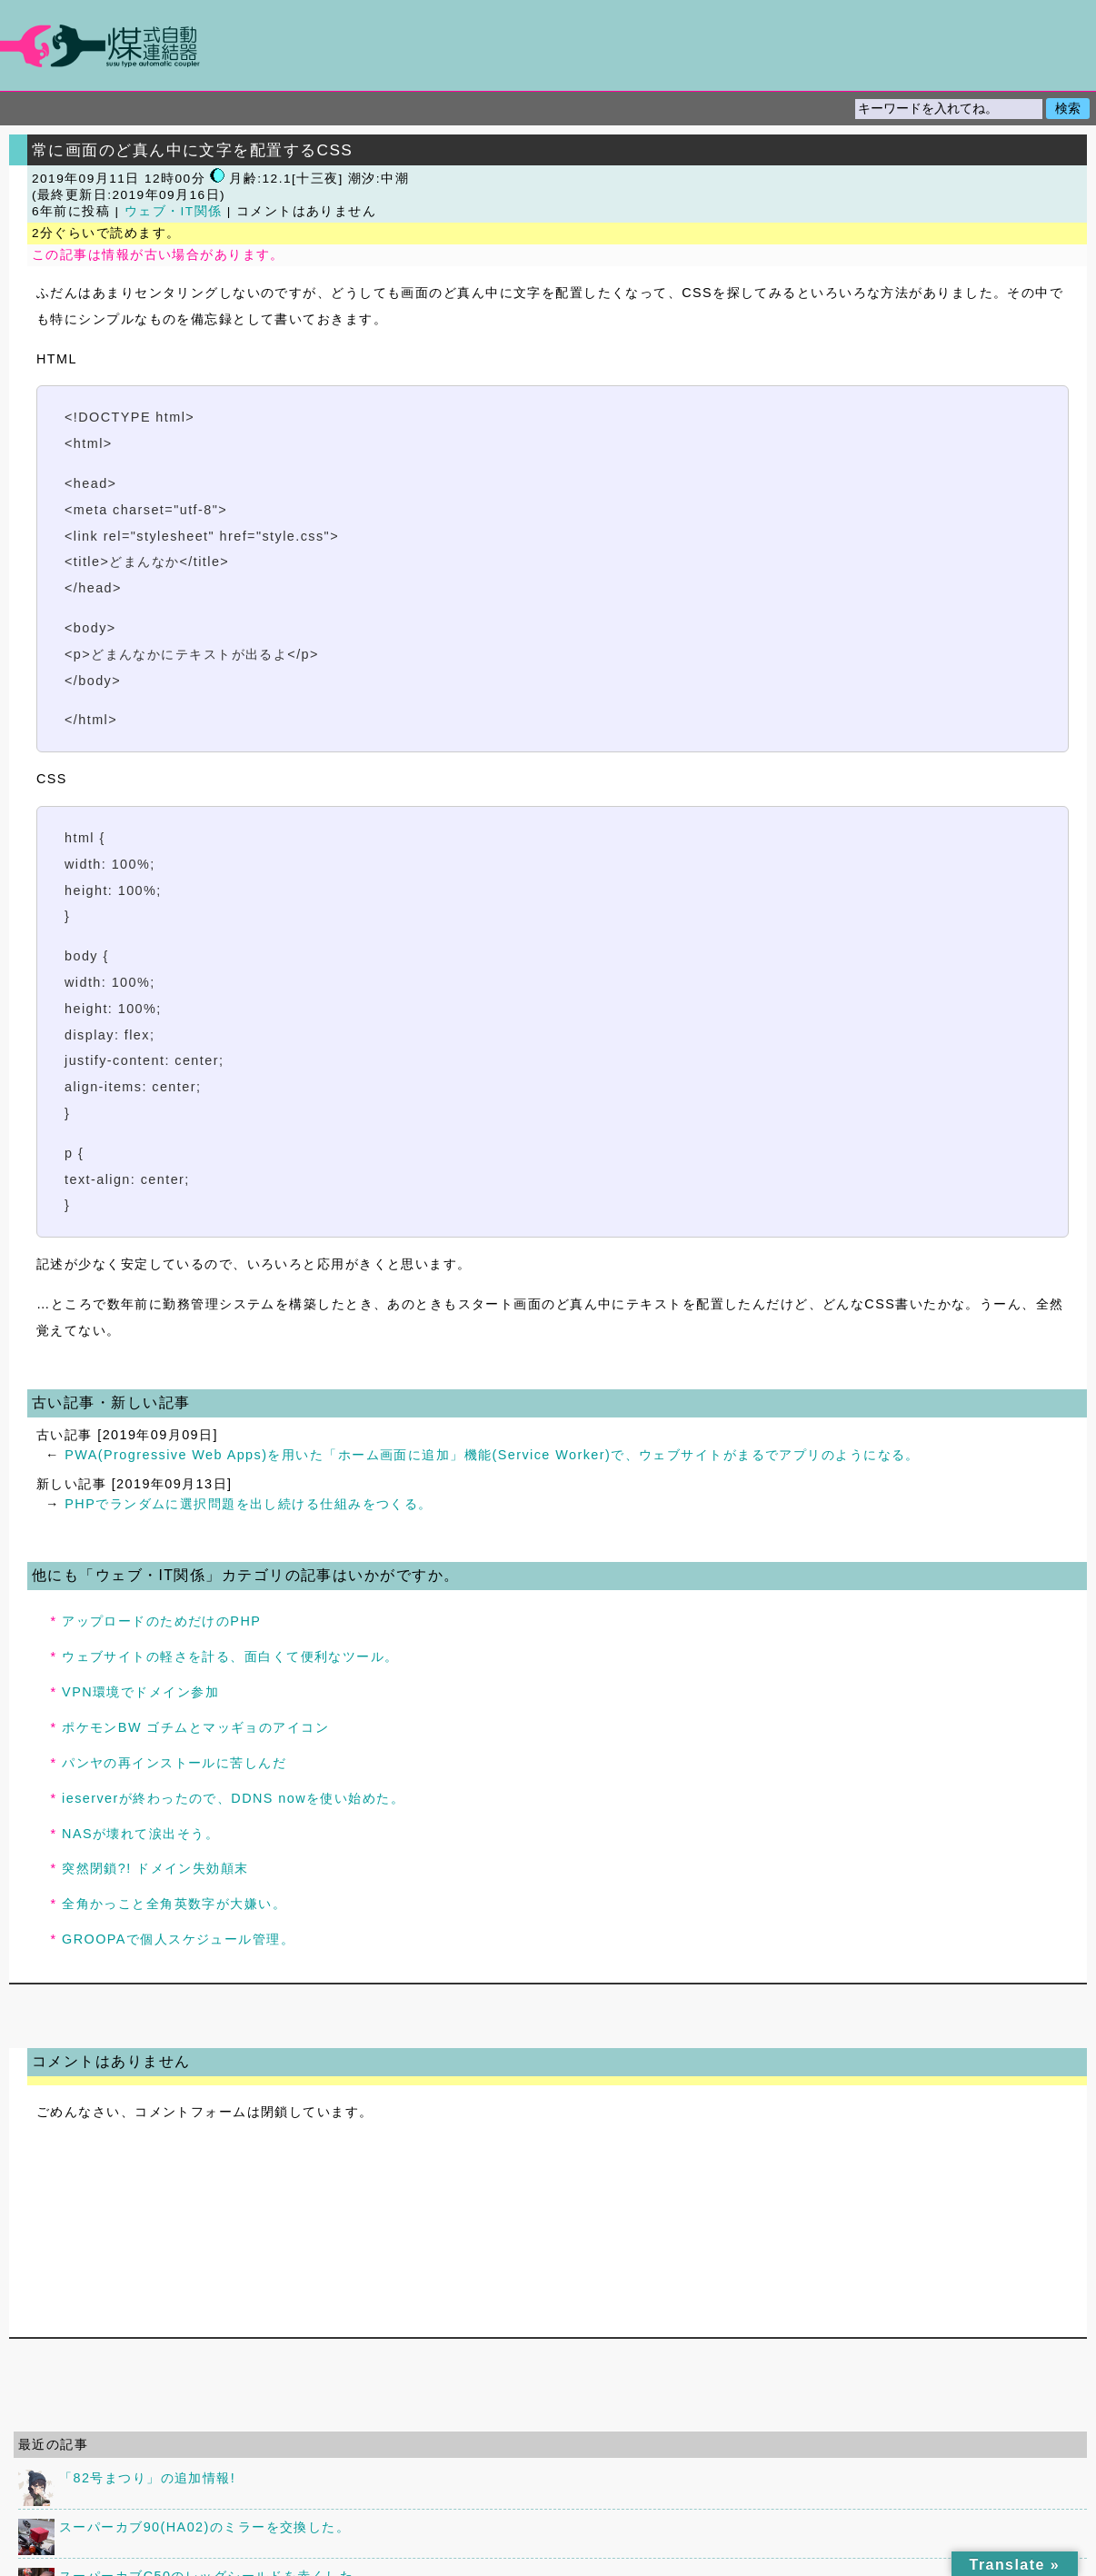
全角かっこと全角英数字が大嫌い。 (174, 1903)
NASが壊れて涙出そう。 (140, 1833)
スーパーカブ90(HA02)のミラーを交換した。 (204, 2527)
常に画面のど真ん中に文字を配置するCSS (192, 150)
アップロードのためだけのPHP (161, 1621)
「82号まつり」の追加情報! (147, 2478)
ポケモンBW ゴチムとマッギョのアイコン (195, 1727)
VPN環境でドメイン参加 (140, 1692)
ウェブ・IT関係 (174, 211)
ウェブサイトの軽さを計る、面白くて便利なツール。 (230, 1656)
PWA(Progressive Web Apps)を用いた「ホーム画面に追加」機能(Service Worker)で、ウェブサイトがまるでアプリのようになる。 (492, 1454)
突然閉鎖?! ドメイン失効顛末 (155, 1868)
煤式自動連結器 (548, 45)
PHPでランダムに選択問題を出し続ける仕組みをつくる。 (248, 1504)
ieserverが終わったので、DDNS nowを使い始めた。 (233, 1798)
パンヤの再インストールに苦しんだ (174, 1762)
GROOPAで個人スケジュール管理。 (178, 1939)
